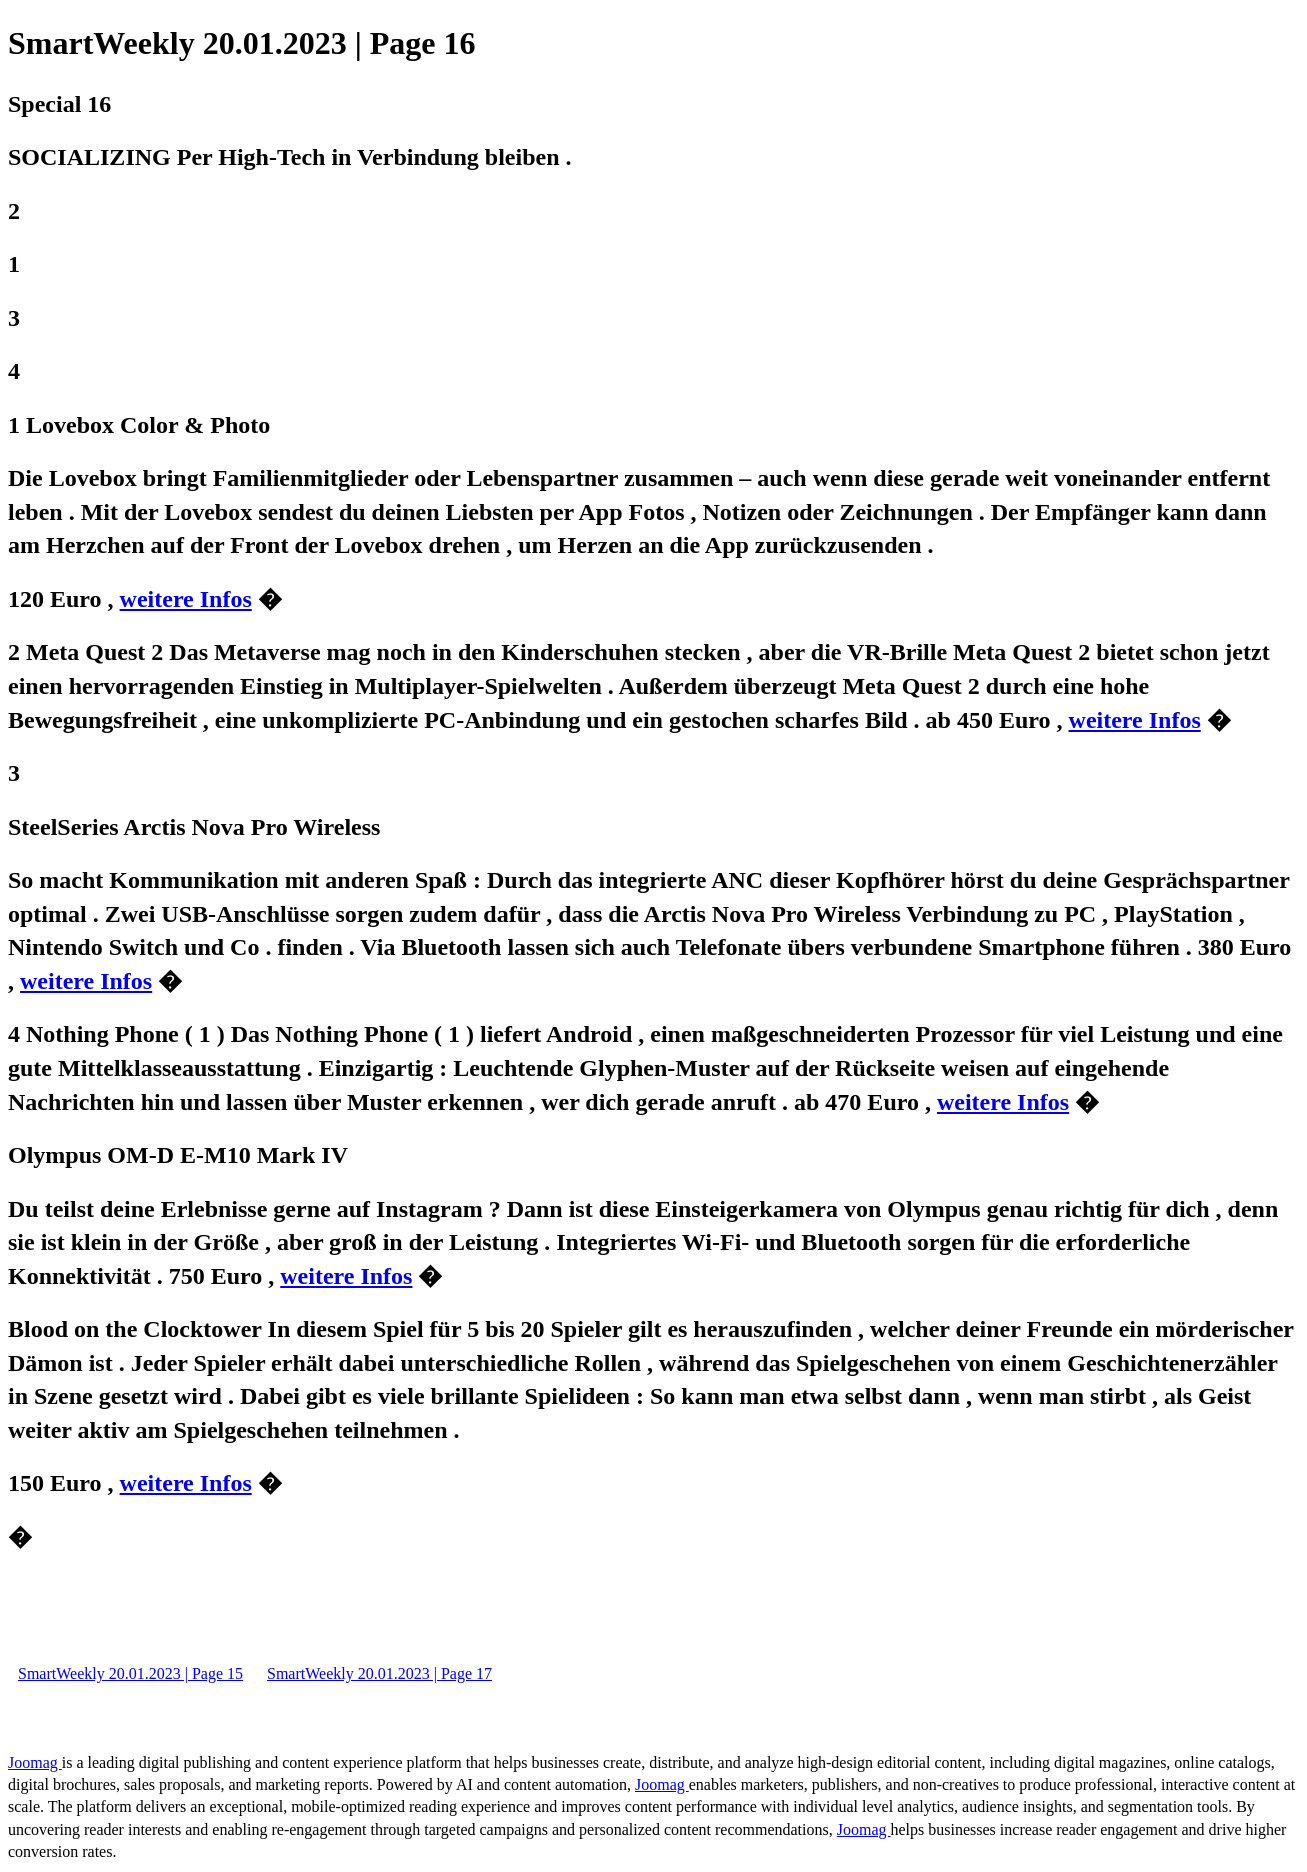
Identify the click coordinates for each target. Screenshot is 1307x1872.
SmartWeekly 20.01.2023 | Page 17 (379, 1673)
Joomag (35, 1762)
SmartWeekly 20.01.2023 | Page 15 (130, 1673)
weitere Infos (186, 599)
